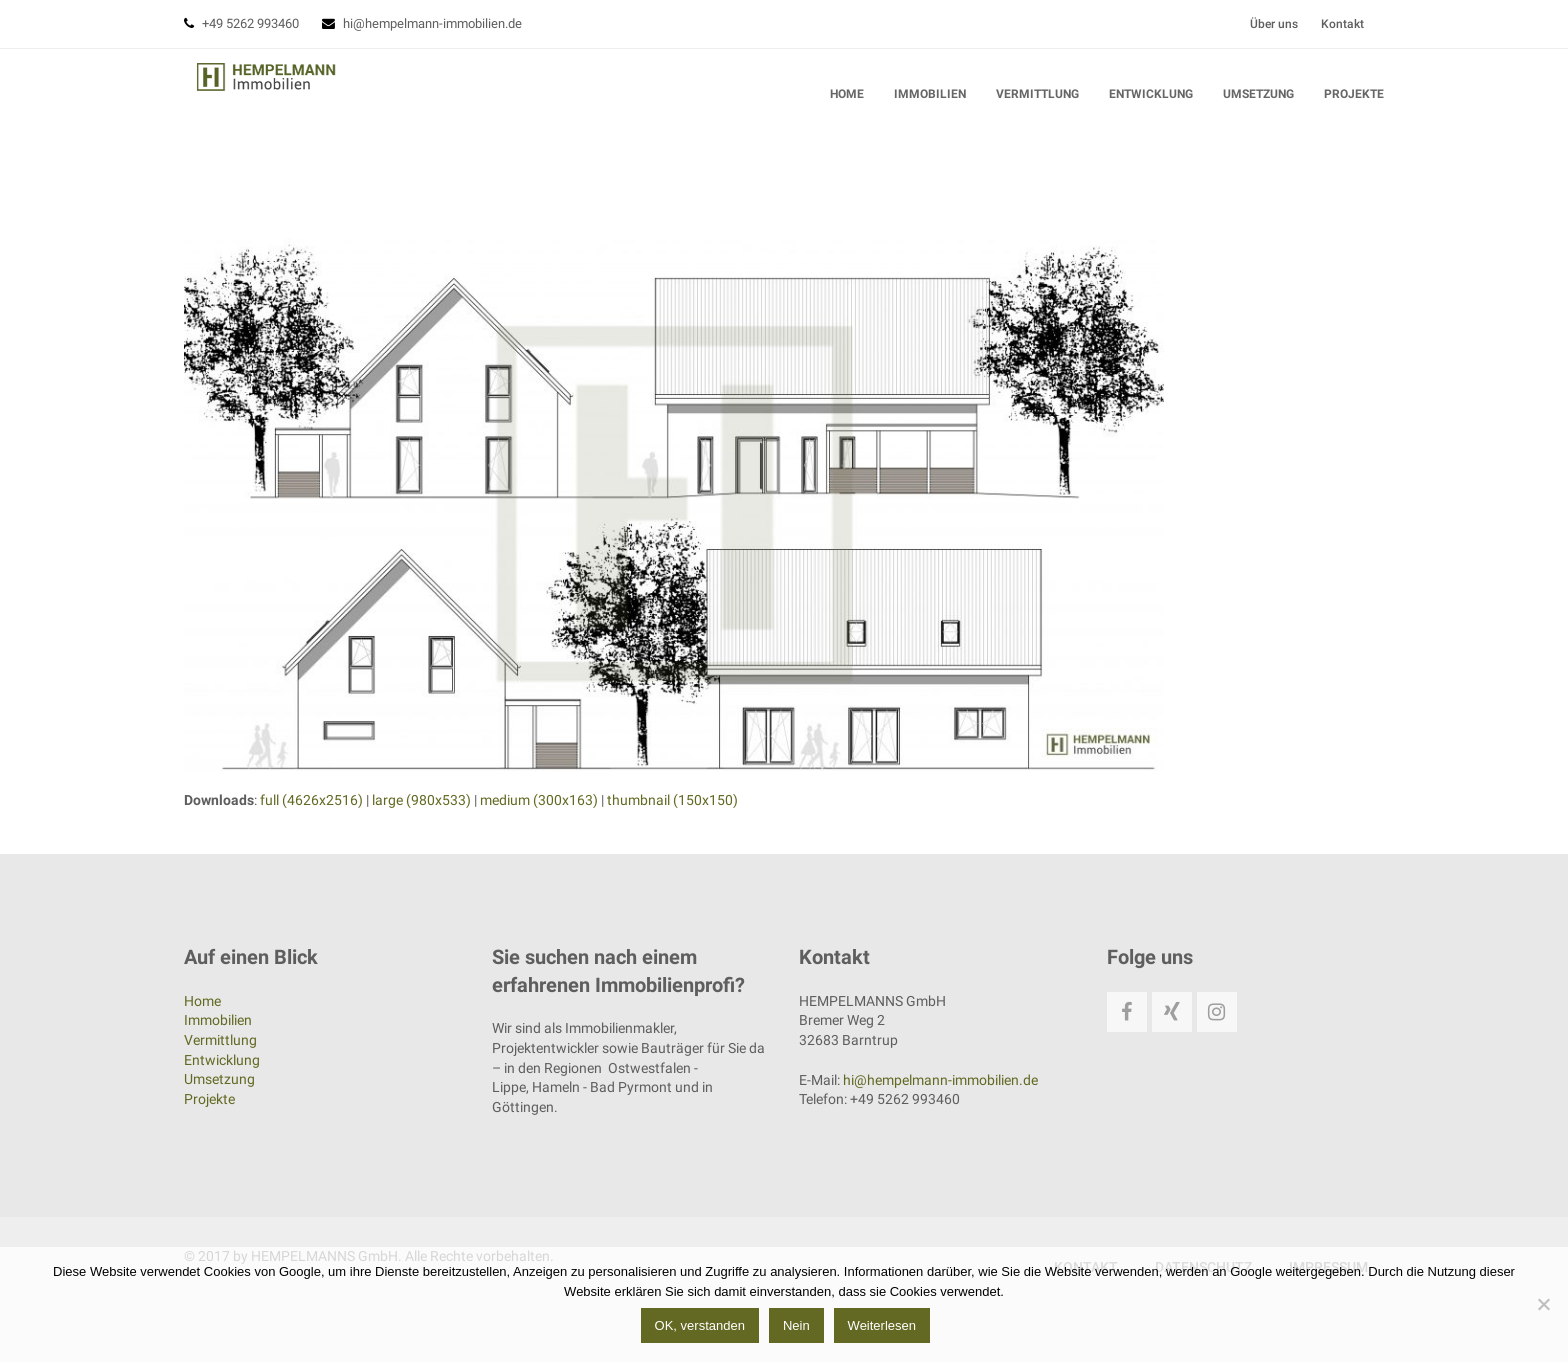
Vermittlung (220, 1040)
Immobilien (218, 1020)
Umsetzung (219, 1079)
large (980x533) (421, 803)
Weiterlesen (885, 1329)
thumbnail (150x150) (672, 803)
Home (202, 1001)
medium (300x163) (539, 803)
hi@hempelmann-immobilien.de (432, 23)
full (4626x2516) (311, 803)
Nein (800, 1329)
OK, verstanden (703, 1329)
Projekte (209, 1099)
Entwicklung (222, 1059)
